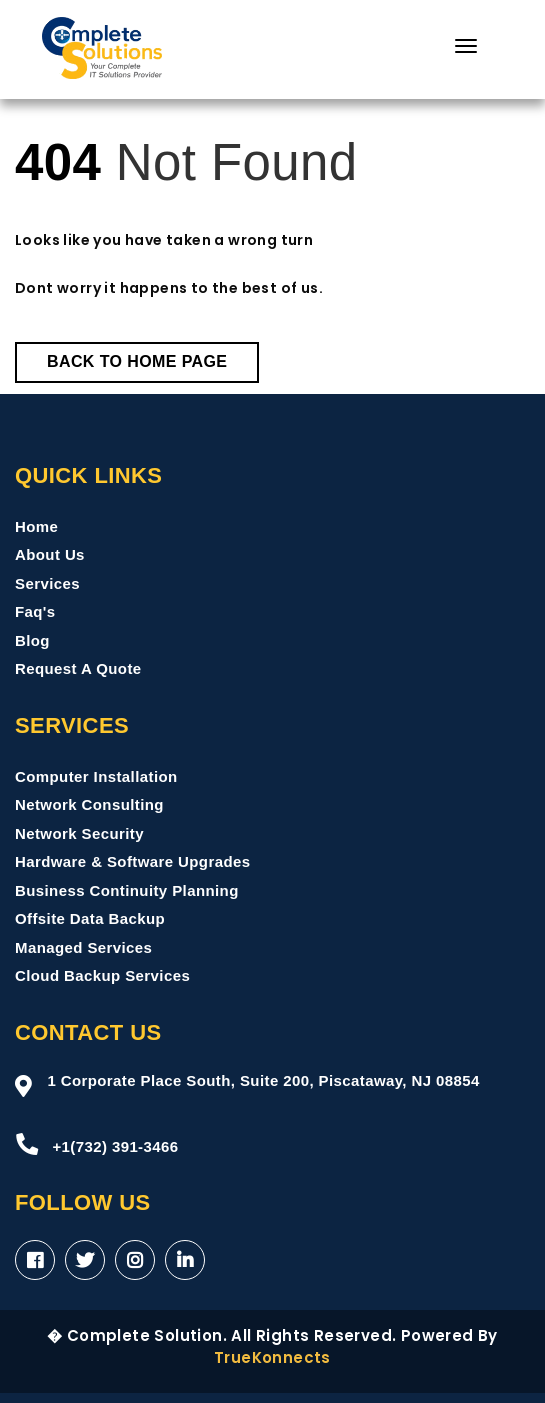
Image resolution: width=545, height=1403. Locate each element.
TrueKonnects (272, 1357)
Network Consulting (89, 804)
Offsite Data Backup (90, 918)
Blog (32, 640)
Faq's (35, 611)
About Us (50, 554)
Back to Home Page (137, 361)
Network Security (79, 833)
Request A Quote (78, 668)
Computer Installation (96, 776)
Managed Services (83, 947)
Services (47, 583)
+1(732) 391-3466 (96, 1144)
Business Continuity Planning (127, 890)
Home (36, 526)
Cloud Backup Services (102, 975)
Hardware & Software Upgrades (132, 861)
